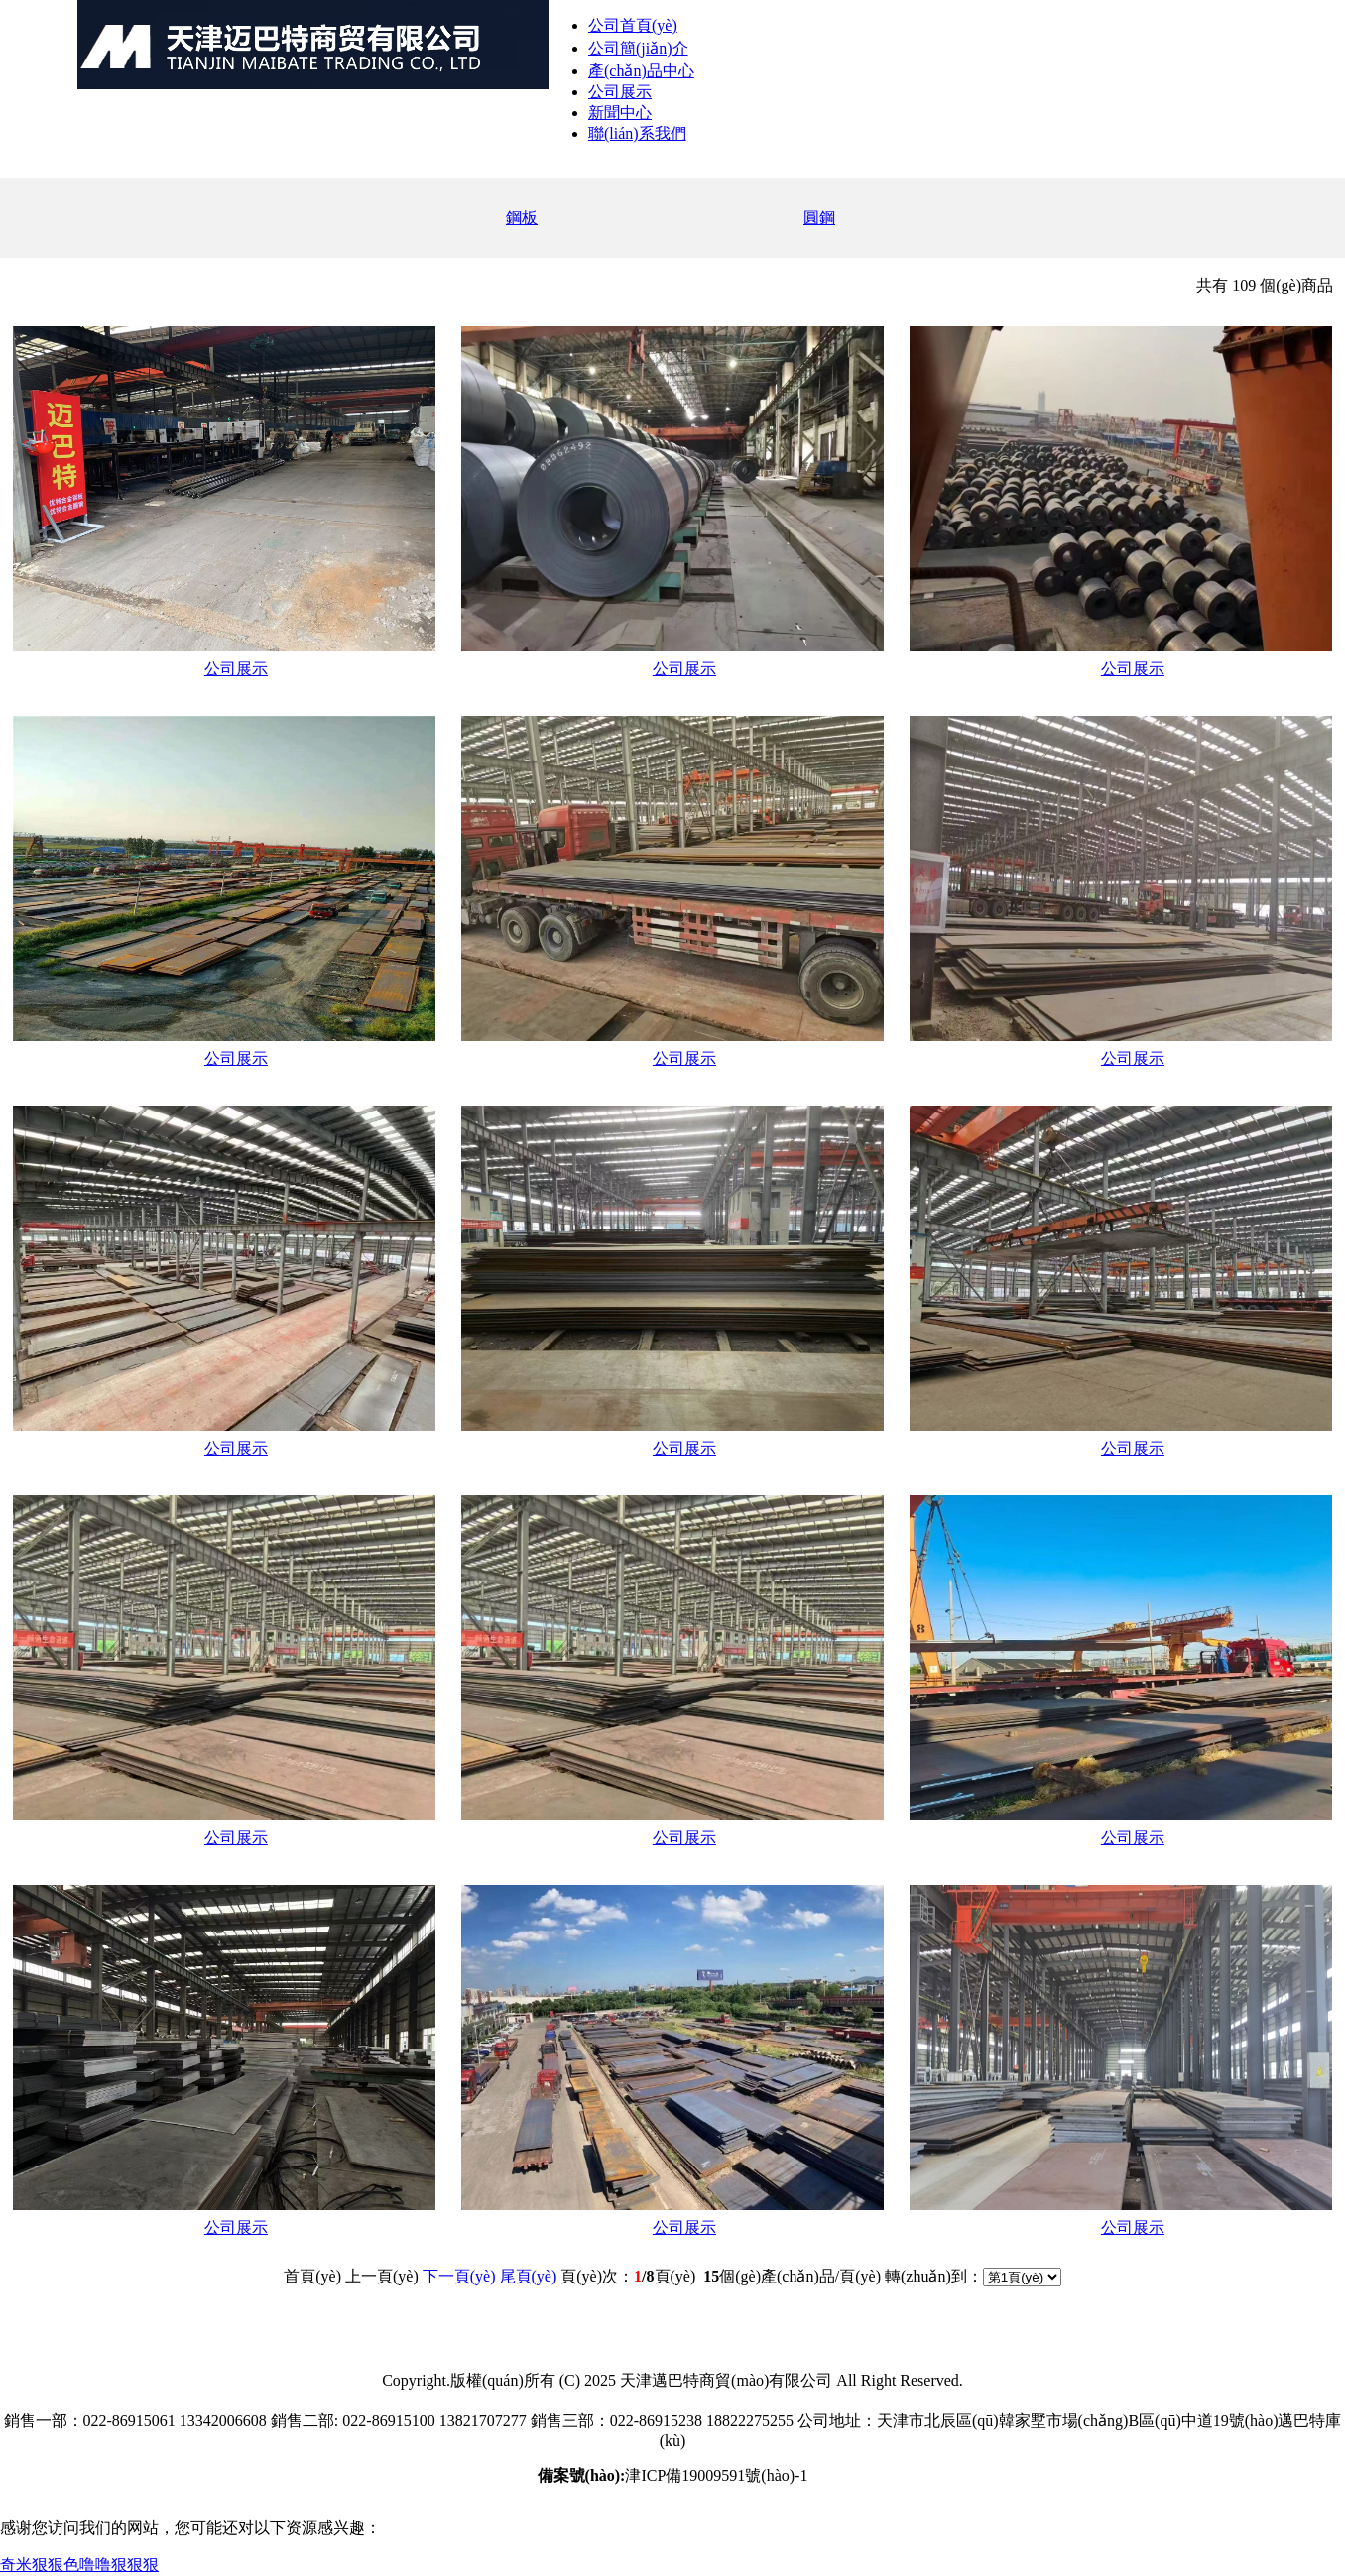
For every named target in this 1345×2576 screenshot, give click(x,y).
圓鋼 (819, 217)
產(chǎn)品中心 (641, 70)
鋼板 (522, 217)
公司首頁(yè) (632, 25)
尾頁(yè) (528, 2276)
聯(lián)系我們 (637, 133)
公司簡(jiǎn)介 (638, 48)
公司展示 (620, 91)
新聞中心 (620, 112)
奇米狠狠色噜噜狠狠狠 (79, 2564)
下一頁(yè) (459, 2276)
